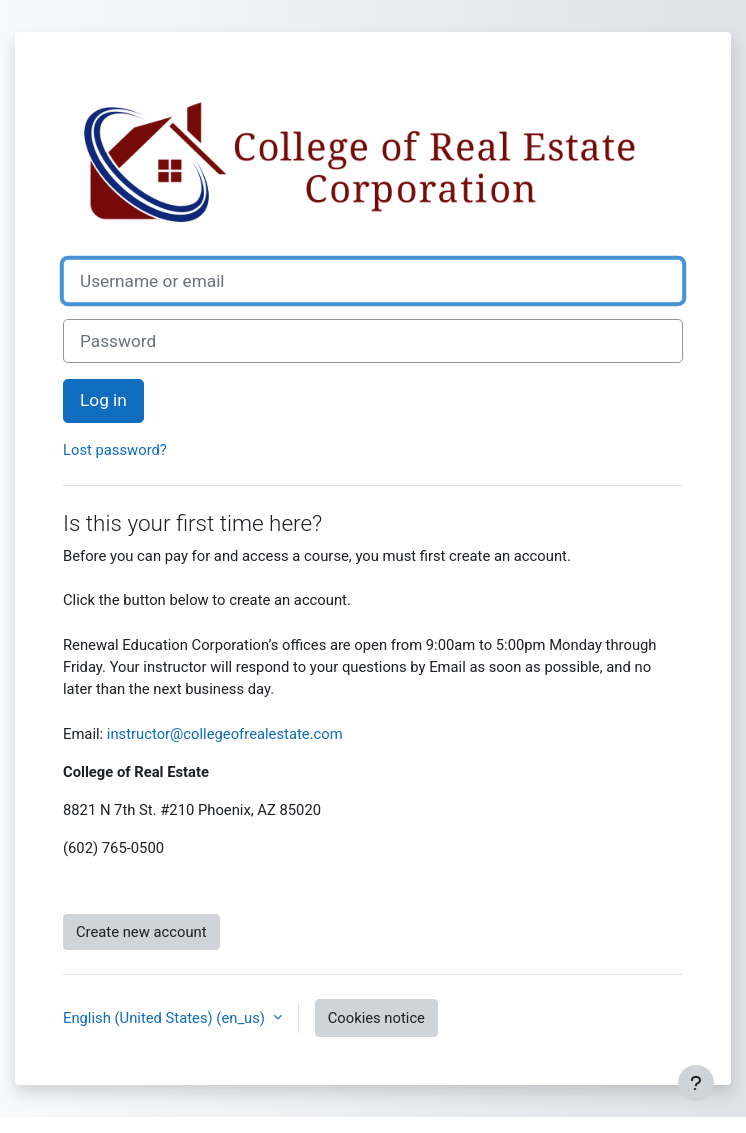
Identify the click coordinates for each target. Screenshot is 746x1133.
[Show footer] (696, 1083)
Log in (103, 400)
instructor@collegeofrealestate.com (225, 734)
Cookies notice (376, 1018)
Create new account (141, 932)
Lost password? (115, 450)
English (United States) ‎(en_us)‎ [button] (166, 1018)
